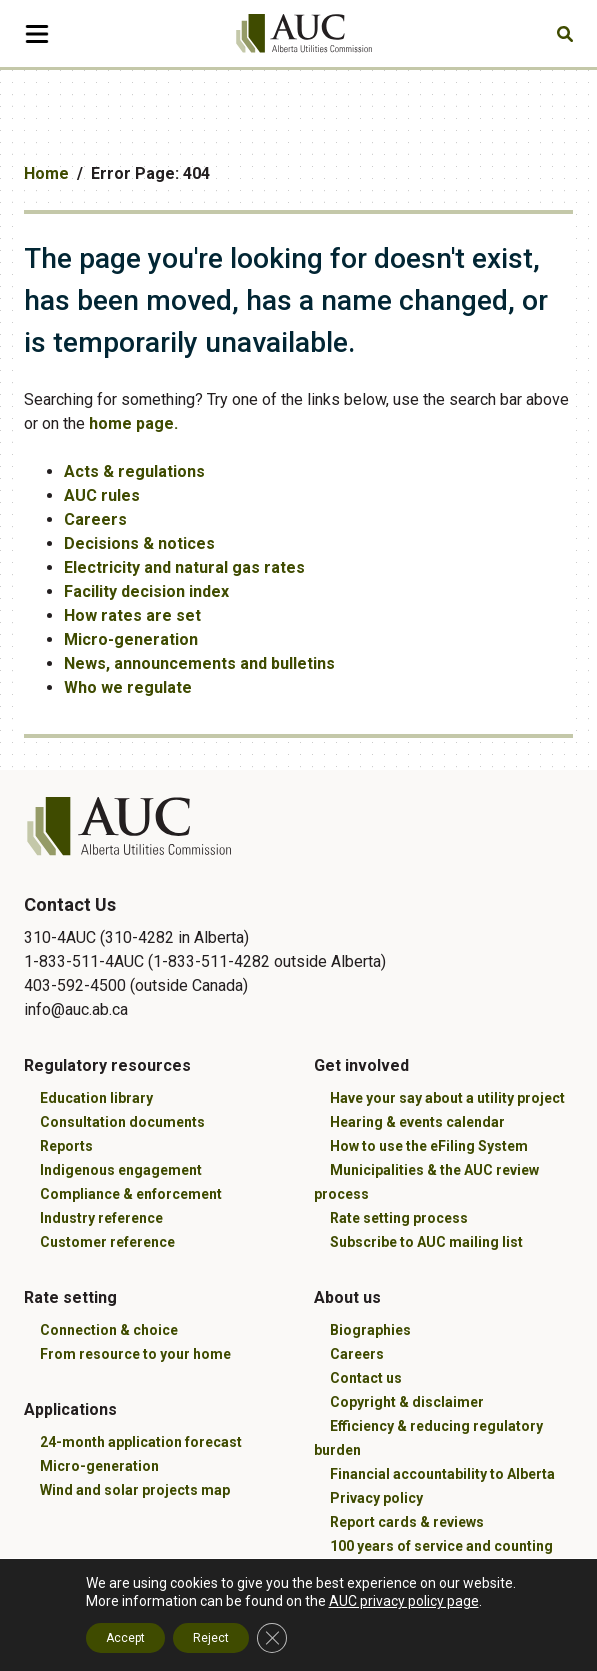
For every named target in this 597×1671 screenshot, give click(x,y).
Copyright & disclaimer (407, 1402)
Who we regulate (128, 687)
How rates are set (132, 615)
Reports (66, 1146)
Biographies (370, 1330)
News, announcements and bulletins (199, 663)
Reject (211, 1638)
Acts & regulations (134, 471)
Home (46, 173)
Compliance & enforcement (131, 1194)
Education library (96, 1098)
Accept (125, 1638)
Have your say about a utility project (447, 1098)
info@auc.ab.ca (76, 1009)
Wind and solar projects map (135, 1490)
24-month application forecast (141, 1442)
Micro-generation (131, 639)
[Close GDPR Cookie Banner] (272, 1638)
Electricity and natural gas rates (184, 567)
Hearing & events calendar (417, 1122)
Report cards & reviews (407, 1522)
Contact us (366, 1378)
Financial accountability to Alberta (442, 1474)
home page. (133, 423)
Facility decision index (146, 591)
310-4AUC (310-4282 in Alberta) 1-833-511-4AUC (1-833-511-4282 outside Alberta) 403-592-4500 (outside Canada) (205, 961)
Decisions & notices (139, 543)
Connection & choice (109, 1330)
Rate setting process (399, 1218)
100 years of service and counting (441, 1546)
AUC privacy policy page (404, 1601)
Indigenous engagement (121, 1170)
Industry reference (101, 1218)
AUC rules (102, 495)
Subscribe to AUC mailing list (426, 1242)
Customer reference (107, 1242)
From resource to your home (135, 1354)
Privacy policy (376, 1498)
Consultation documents (122, 1122)
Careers (95, 519)
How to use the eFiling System (429, 1146)
